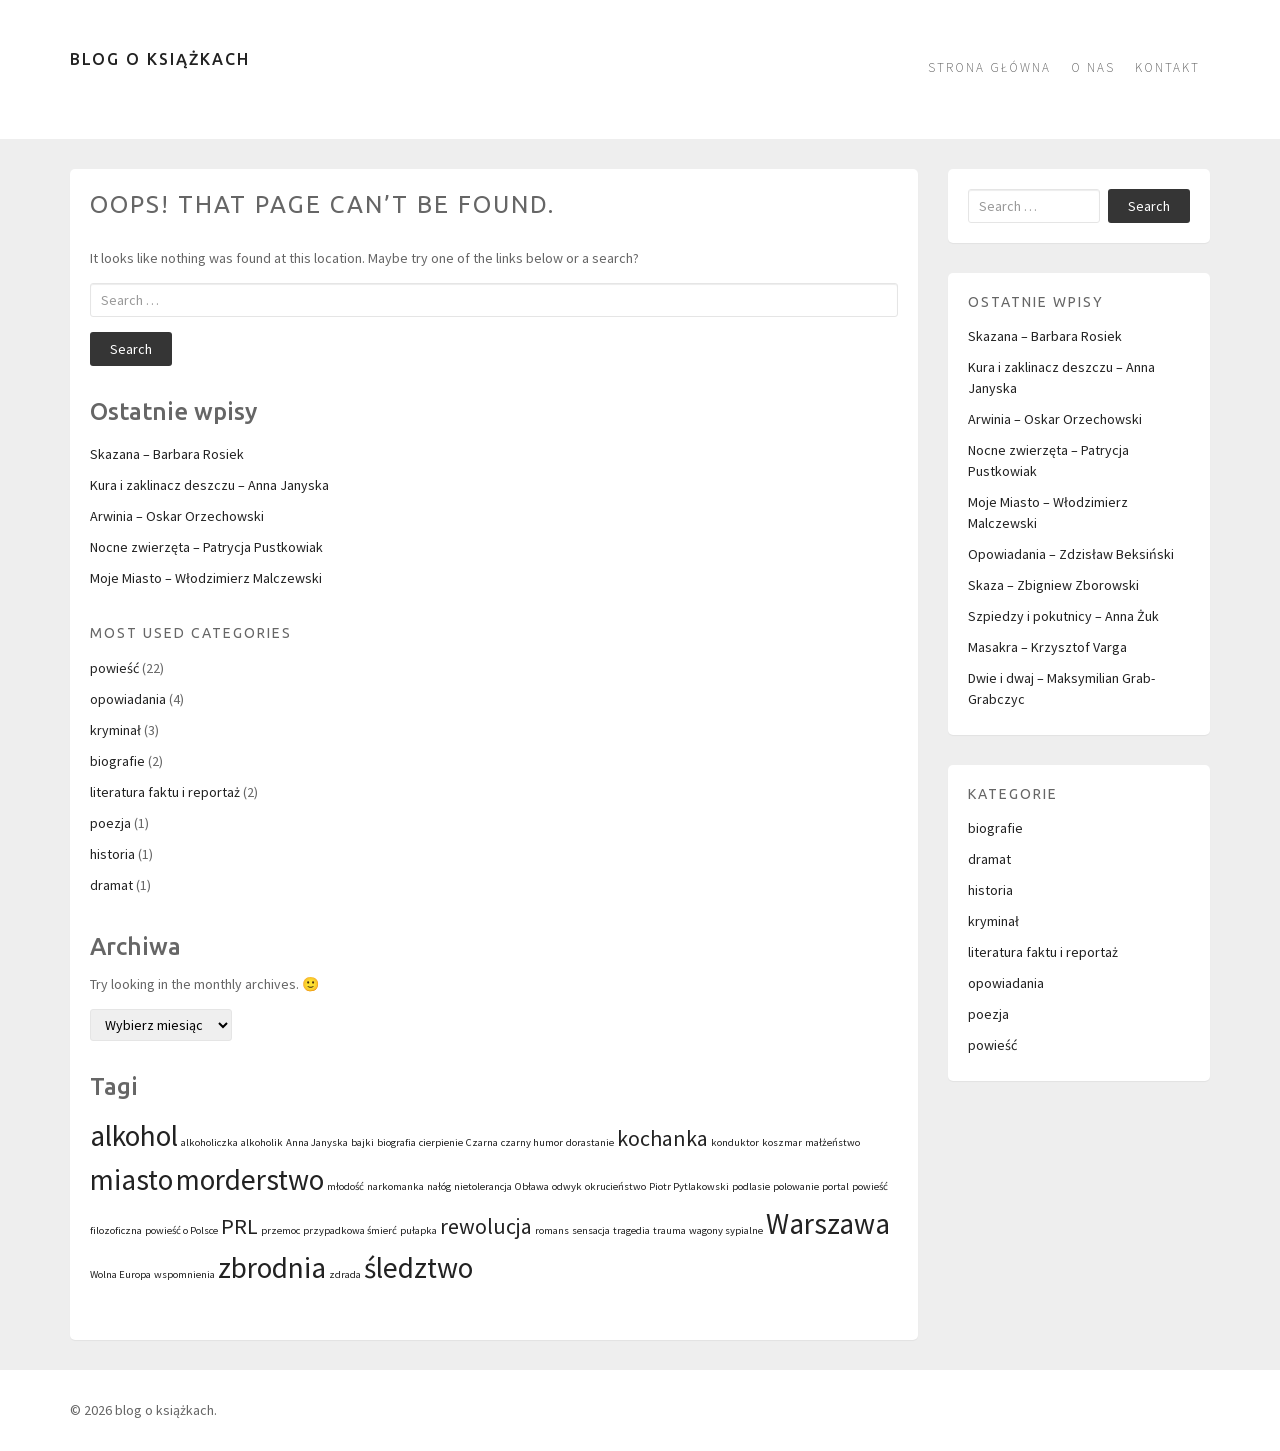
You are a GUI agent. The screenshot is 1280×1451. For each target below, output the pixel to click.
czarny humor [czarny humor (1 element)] (532, 1142)
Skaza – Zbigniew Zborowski (1053, 585)
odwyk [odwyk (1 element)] (567, 1186)
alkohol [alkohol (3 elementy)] (134, 1135)
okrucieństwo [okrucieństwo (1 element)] (615, 1186)
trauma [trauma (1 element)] (669, 1230)
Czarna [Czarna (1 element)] (482, 1142)
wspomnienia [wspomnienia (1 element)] (184, 1274)
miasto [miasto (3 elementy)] (131, 1179)
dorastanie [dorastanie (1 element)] (590, 1142)
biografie (117, 761)
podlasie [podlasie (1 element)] (751, 1186)
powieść (114, 668)
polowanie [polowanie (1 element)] (796, 1186)
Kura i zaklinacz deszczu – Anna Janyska (209, 485)
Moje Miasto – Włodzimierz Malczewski (206, 578)
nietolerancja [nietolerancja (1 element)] (483, 1186)
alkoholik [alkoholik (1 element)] (262, 1142)
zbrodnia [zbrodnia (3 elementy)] (272, 1267)
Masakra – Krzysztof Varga (1047, 647)
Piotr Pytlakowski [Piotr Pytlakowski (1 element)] (689, 1186)
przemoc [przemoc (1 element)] (280, 1230)
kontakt (1167, 67)
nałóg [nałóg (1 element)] (439, 1186)
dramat (111, 885)
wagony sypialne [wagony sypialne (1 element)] (726, 1230)
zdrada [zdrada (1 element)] (345, 1274)
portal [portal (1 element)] (835, 1186)
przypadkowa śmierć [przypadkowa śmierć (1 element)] (350, 1230)
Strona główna (989, 67)
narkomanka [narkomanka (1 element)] (395, 1186)
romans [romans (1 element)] (552, 1230)
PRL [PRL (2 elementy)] (239, 1226)
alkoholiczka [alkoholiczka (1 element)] (209, 1142)
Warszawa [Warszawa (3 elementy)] (828, 1223)
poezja (110, 823)
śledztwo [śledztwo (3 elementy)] (418, 1267)
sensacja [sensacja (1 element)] (591, 1230)
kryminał (115, 730)
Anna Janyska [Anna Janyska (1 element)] (317, 1142)
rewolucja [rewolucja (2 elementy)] (486, 1226)
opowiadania (128, 699)
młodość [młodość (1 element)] (345, 1186)
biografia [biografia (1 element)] (396, 1142)
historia (112, 854)
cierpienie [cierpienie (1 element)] (441, 1142)
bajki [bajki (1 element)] (362, 1142)
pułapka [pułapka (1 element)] (418, 1230)
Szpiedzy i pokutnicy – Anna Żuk (1063, 616)
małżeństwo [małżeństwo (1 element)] (832, 1142)
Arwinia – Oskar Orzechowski (177, 516)
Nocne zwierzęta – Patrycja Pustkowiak (206, 547)
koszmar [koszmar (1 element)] (782, 1142)
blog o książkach (160, 59)
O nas (1093, 67)
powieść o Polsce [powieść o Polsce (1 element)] (181, 1230)
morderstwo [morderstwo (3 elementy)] (250, 1179)
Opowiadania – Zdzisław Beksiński (1071, 554)
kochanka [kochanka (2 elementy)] (662, 1138)
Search (131, 349)
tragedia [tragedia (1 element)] (631, 1230)
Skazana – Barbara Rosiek (167, 454)
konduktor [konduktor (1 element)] (735, 1142)
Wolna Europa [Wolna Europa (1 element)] (120, 1274)
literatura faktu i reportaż (165, 792)
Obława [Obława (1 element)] (532, 1186)
